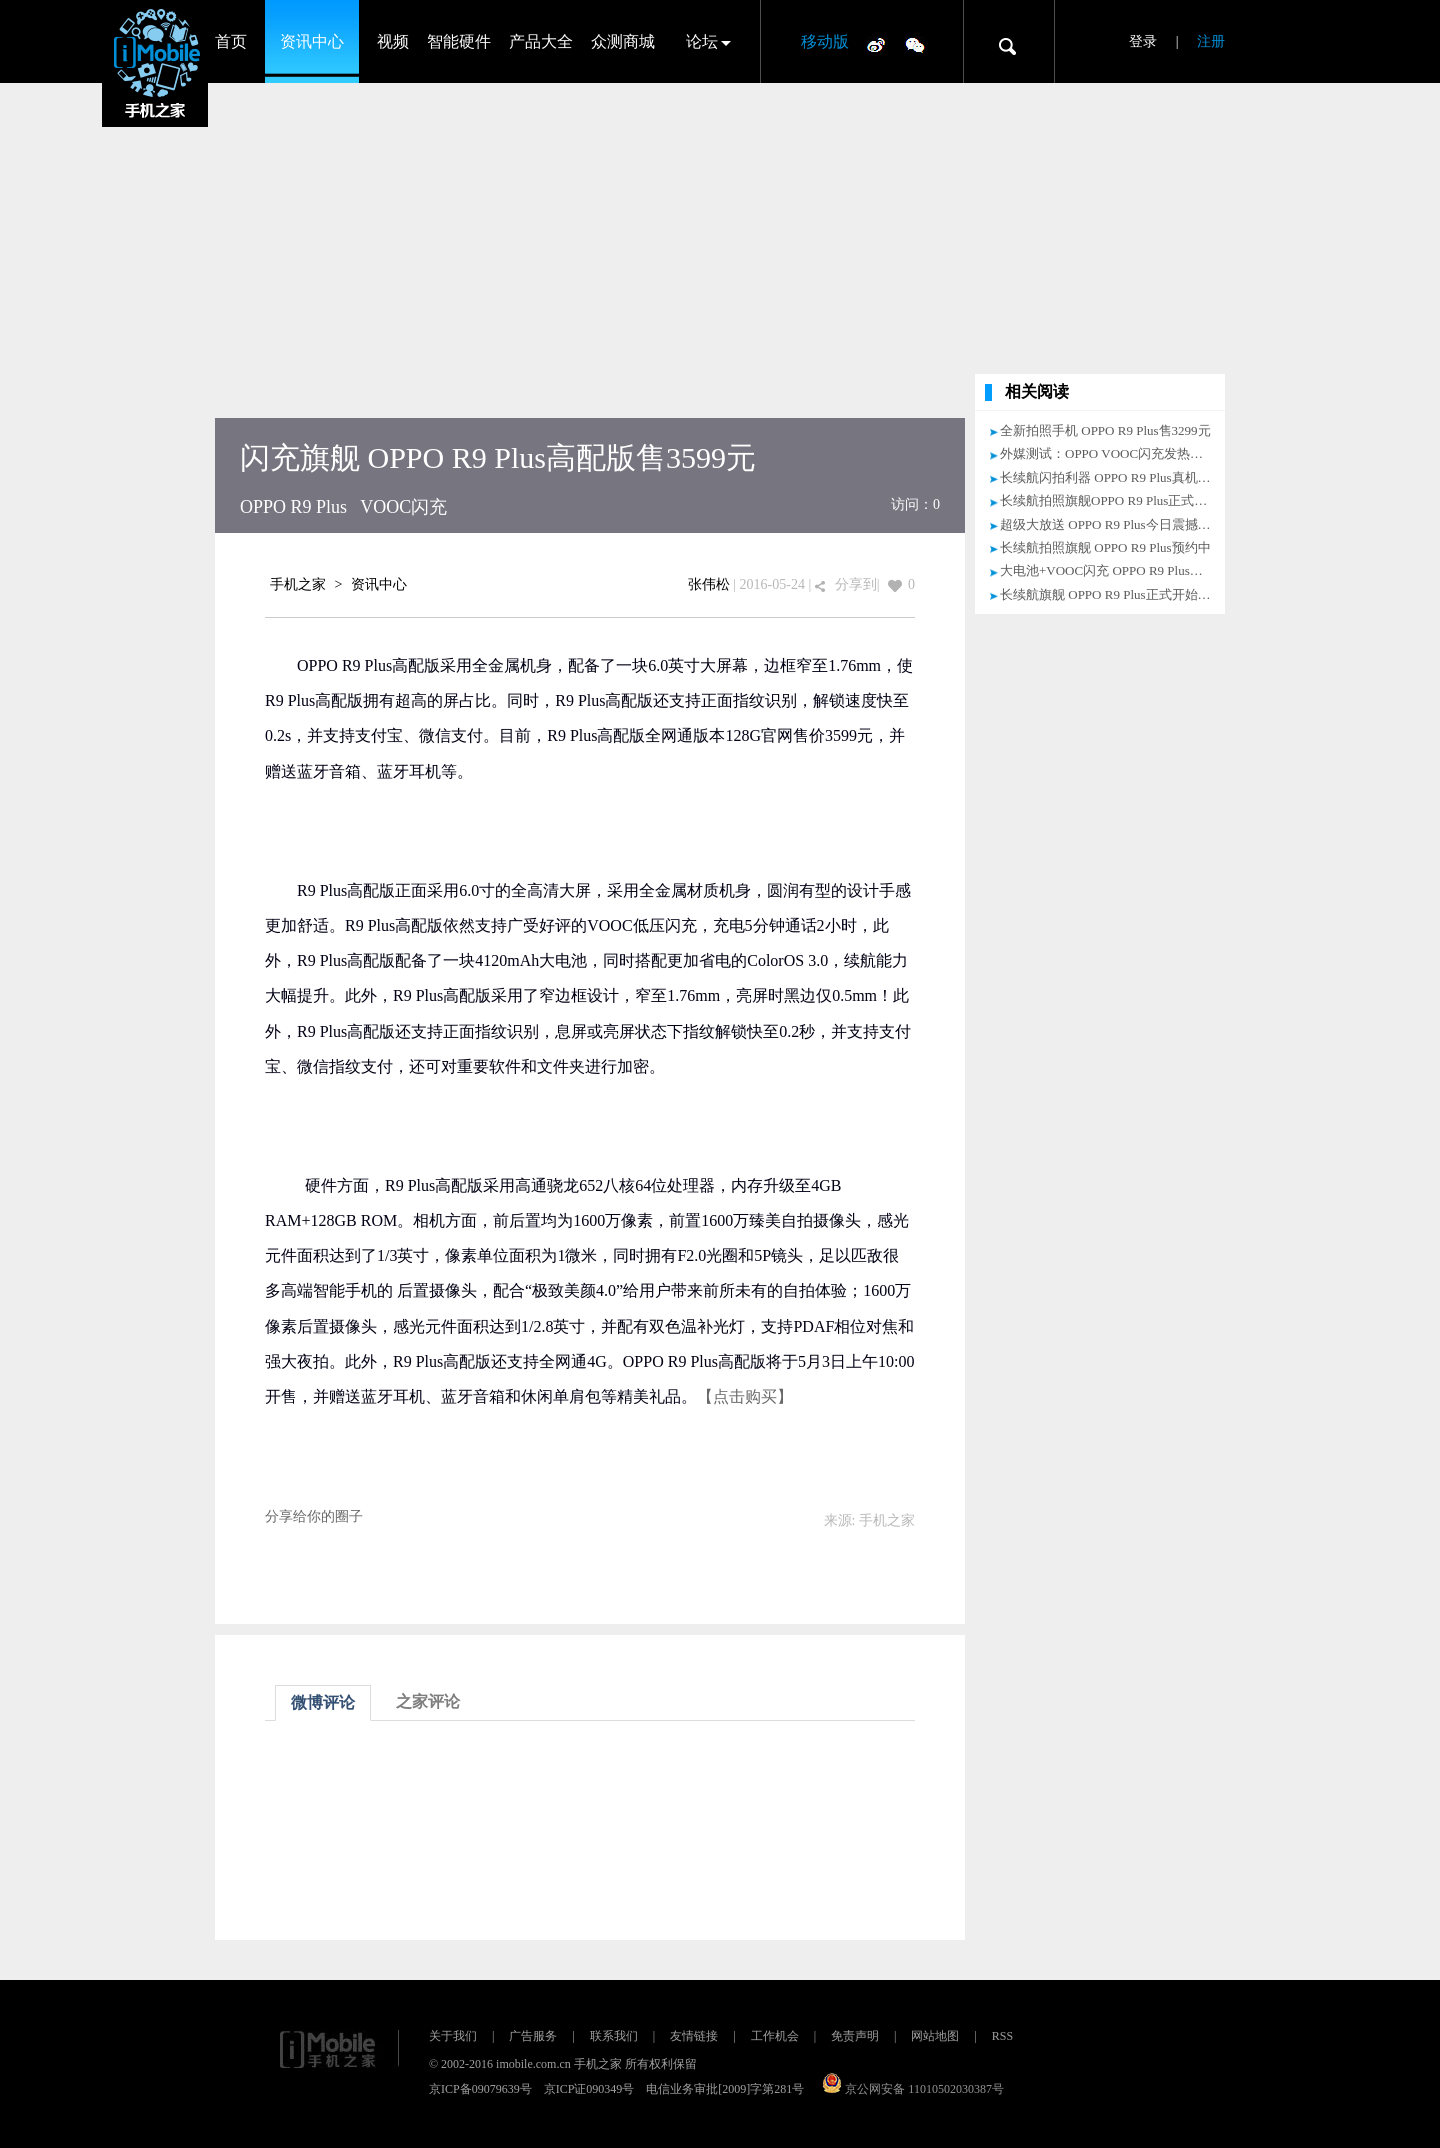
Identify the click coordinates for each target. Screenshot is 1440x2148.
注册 (1211, 41)
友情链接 (694, 2036)
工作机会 (775, 2036)
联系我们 (614, 2036)
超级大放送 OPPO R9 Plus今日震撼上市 (1112, 524)
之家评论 (428, 1701)
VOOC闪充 (403, 507)
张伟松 (709, 584)
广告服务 (533, 2036)
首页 (231, 41)
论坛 (702, 41)
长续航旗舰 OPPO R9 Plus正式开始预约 (1112, 594)
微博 (876, 44)
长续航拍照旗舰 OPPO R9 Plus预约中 (1105, 547)
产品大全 (541, 41)
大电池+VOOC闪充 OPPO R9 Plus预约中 (1114, 570)
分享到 (856, 584)
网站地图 (935, 2036)
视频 (393, 41)
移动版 (825, 41)
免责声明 (855, 2036)
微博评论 (323, 1702)
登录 (1143, 41)
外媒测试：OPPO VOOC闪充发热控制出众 (1121, 453)
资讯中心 (312, 41)
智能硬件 (459, 41)
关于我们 (453, 2036)
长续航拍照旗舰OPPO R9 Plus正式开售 (1110, 500)
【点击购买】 (745, 1396)
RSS (1002, 2036)
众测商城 (623, 41)
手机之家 (298, 584)
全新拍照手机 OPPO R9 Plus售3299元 (1105, 430)
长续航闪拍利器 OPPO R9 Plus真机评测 (1112, 477)
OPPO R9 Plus (293, 507)
